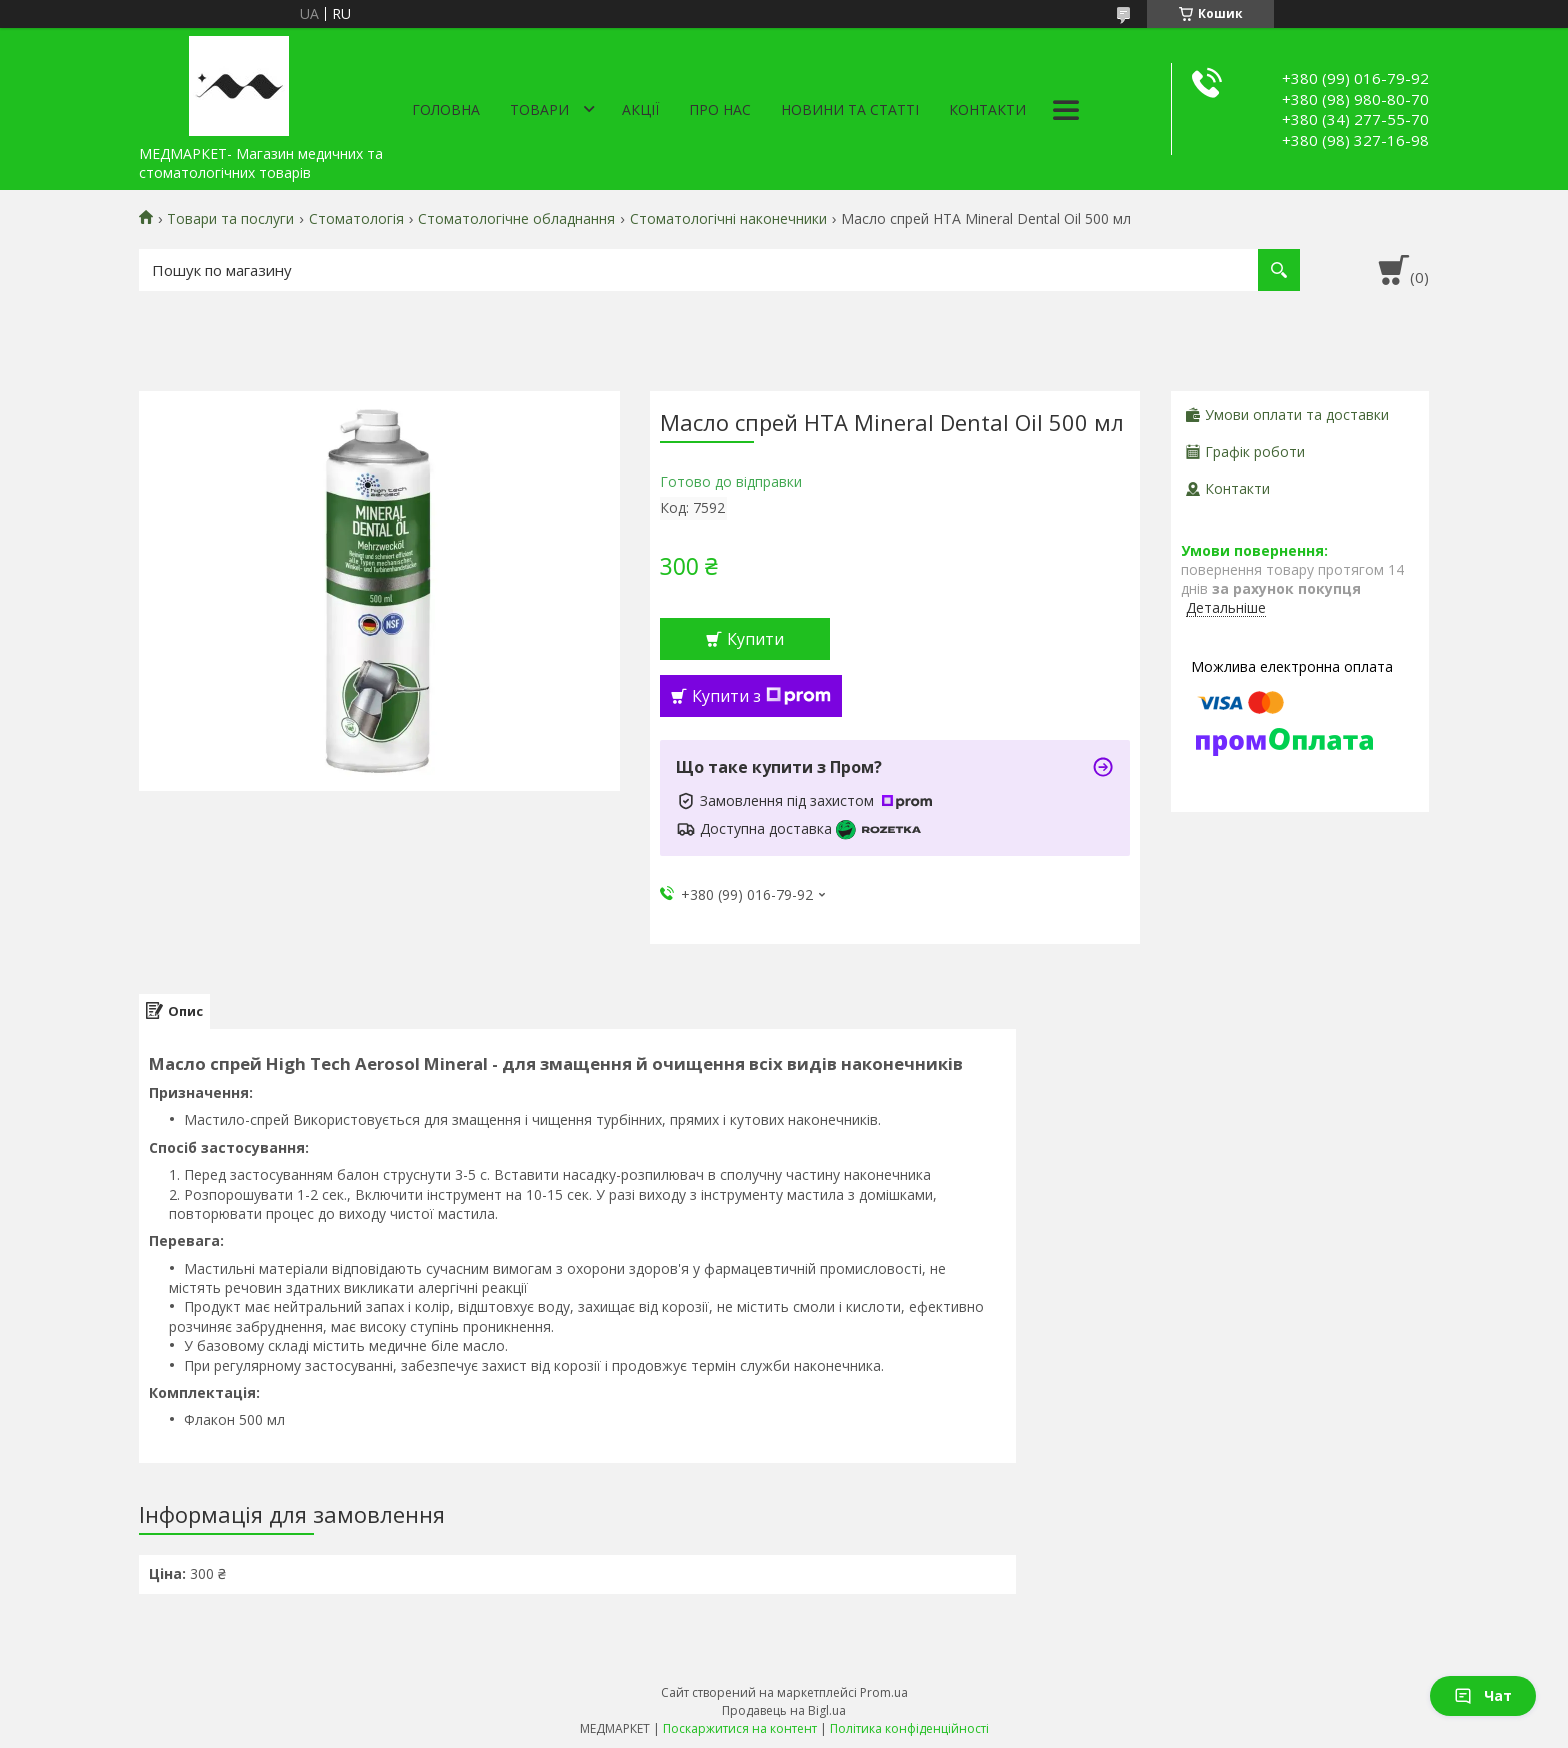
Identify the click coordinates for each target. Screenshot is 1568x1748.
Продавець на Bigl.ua (784, 1710)
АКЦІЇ (640, 109)
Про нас (720, 109)
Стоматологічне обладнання (516, 219)
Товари (539, 109)
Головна (446, 109)
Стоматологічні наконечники (728, 219)
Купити (755, 639)
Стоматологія (356, 219)
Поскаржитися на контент (740, 1728)
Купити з (761, 696)
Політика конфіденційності (909, 1728)
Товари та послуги (230, 219)
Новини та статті (850, 109)
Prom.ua (884, 1692)
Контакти (987, 109)
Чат (1483, 1695)
